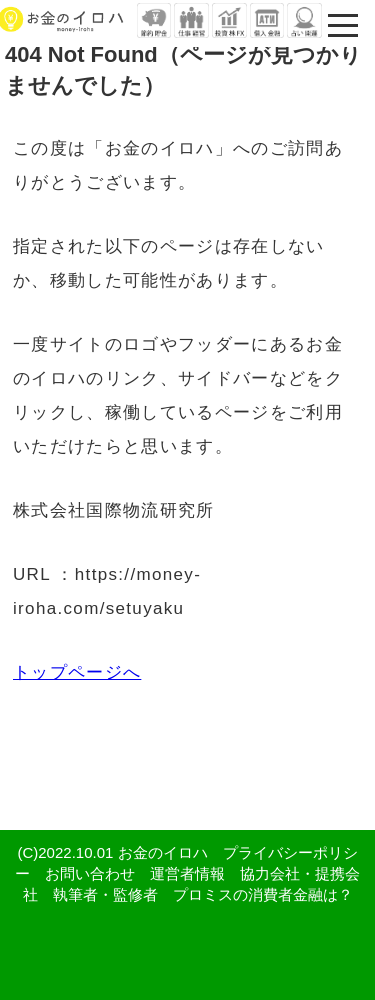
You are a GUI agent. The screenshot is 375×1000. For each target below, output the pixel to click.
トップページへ (77, 672)
